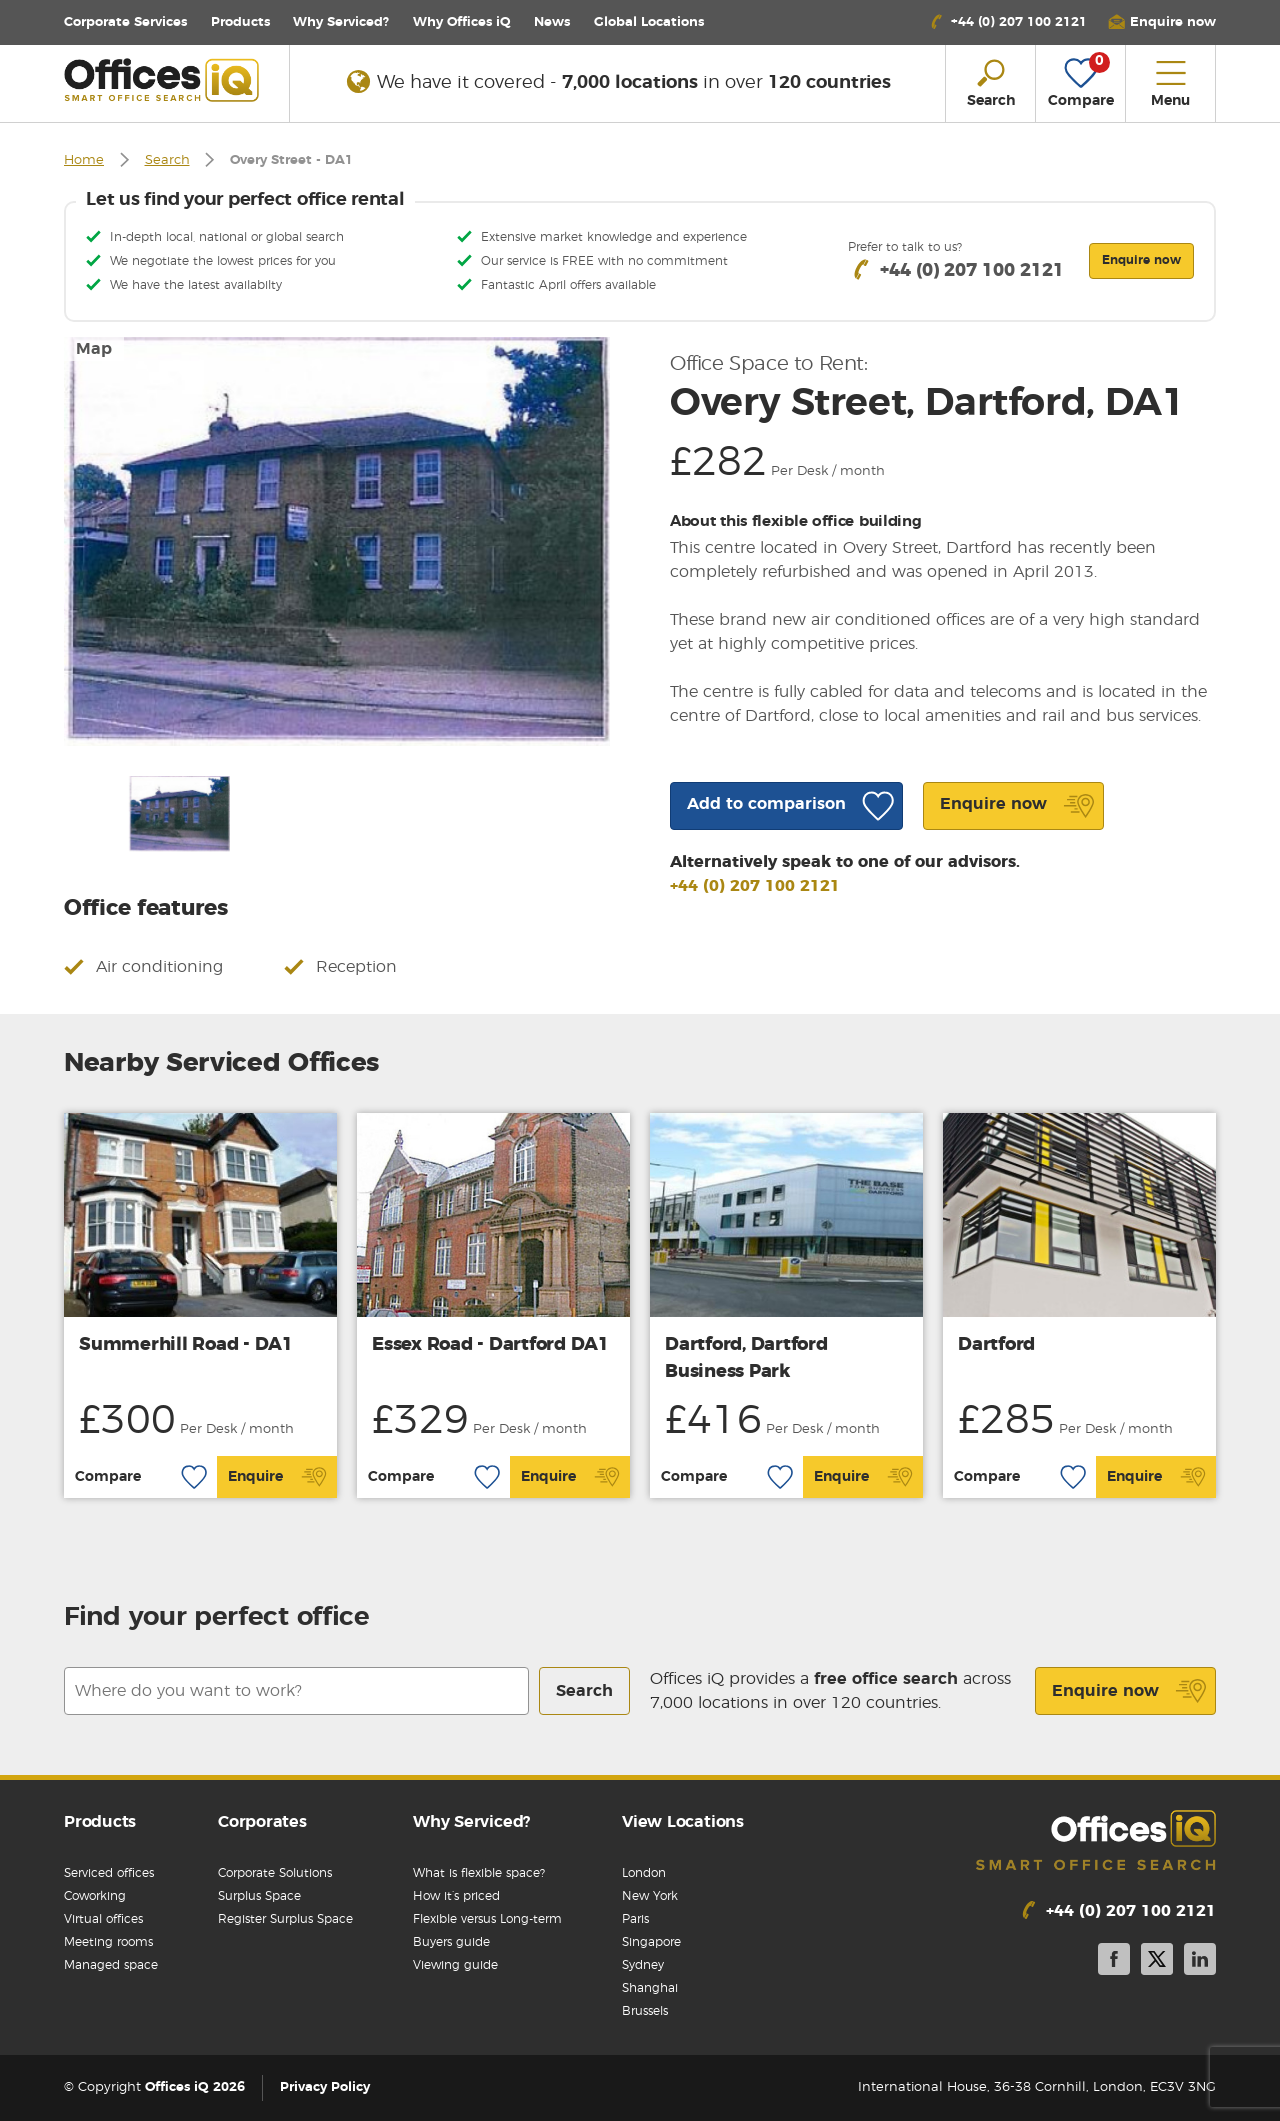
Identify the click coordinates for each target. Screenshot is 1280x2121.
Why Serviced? (341, 22)
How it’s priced (456, 1896)
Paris (635, 1919)
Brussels (645, 2011)
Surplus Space (259, 1896)
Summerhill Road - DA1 (186, 1345)
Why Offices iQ (462, 22)
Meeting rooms (108, 1942)
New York (650, 1896)
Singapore (651, 1942)
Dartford (996, 1345)
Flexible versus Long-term (487, 1919)
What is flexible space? (479, 1873)
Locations (649, 22)
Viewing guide (455, 1965)
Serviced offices (109, 1873)
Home (84, 160)
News (552, 22)
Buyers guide (451, 1942)
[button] (1162, 22)
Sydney (643, 1965)
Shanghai (650, 1988)
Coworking (95, 1896)
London (644, 1873)
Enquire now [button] (1141, 260)
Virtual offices (103, 1919)
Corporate (125, 22)
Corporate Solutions (275, 1873)
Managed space (111, 1965)
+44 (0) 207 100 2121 (755, 886)
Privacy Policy (325, 2087)
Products (240, 22)
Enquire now (1129, 1691)
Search (167, 160)
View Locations (683, 1822)
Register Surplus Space (285, 1919)
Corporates (262, 1822)
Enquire (277, 1477)
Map (94, 349)
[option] (337, 541)
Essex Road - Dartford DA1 (490, 1345)
